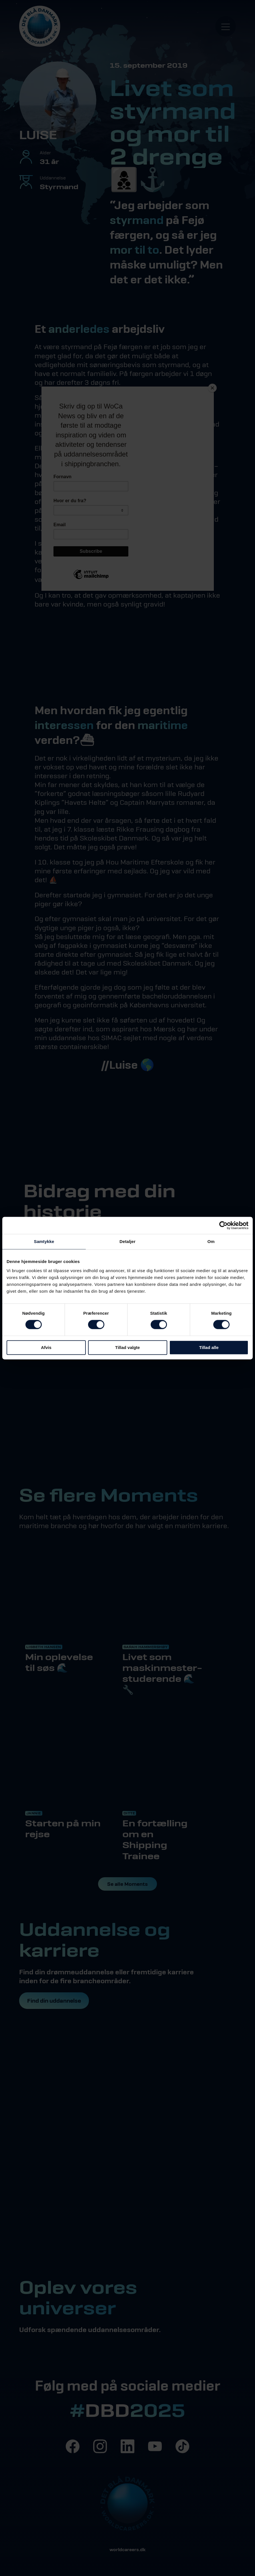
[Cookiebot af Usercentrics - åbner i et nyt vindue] (223, 1225)
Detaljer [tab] (127, 1241)
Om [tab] (210, 1241)
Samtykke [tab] (44, 1241)
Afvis (46, 1347)
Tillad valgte (127, 1347)
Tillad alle (208, 1347)
